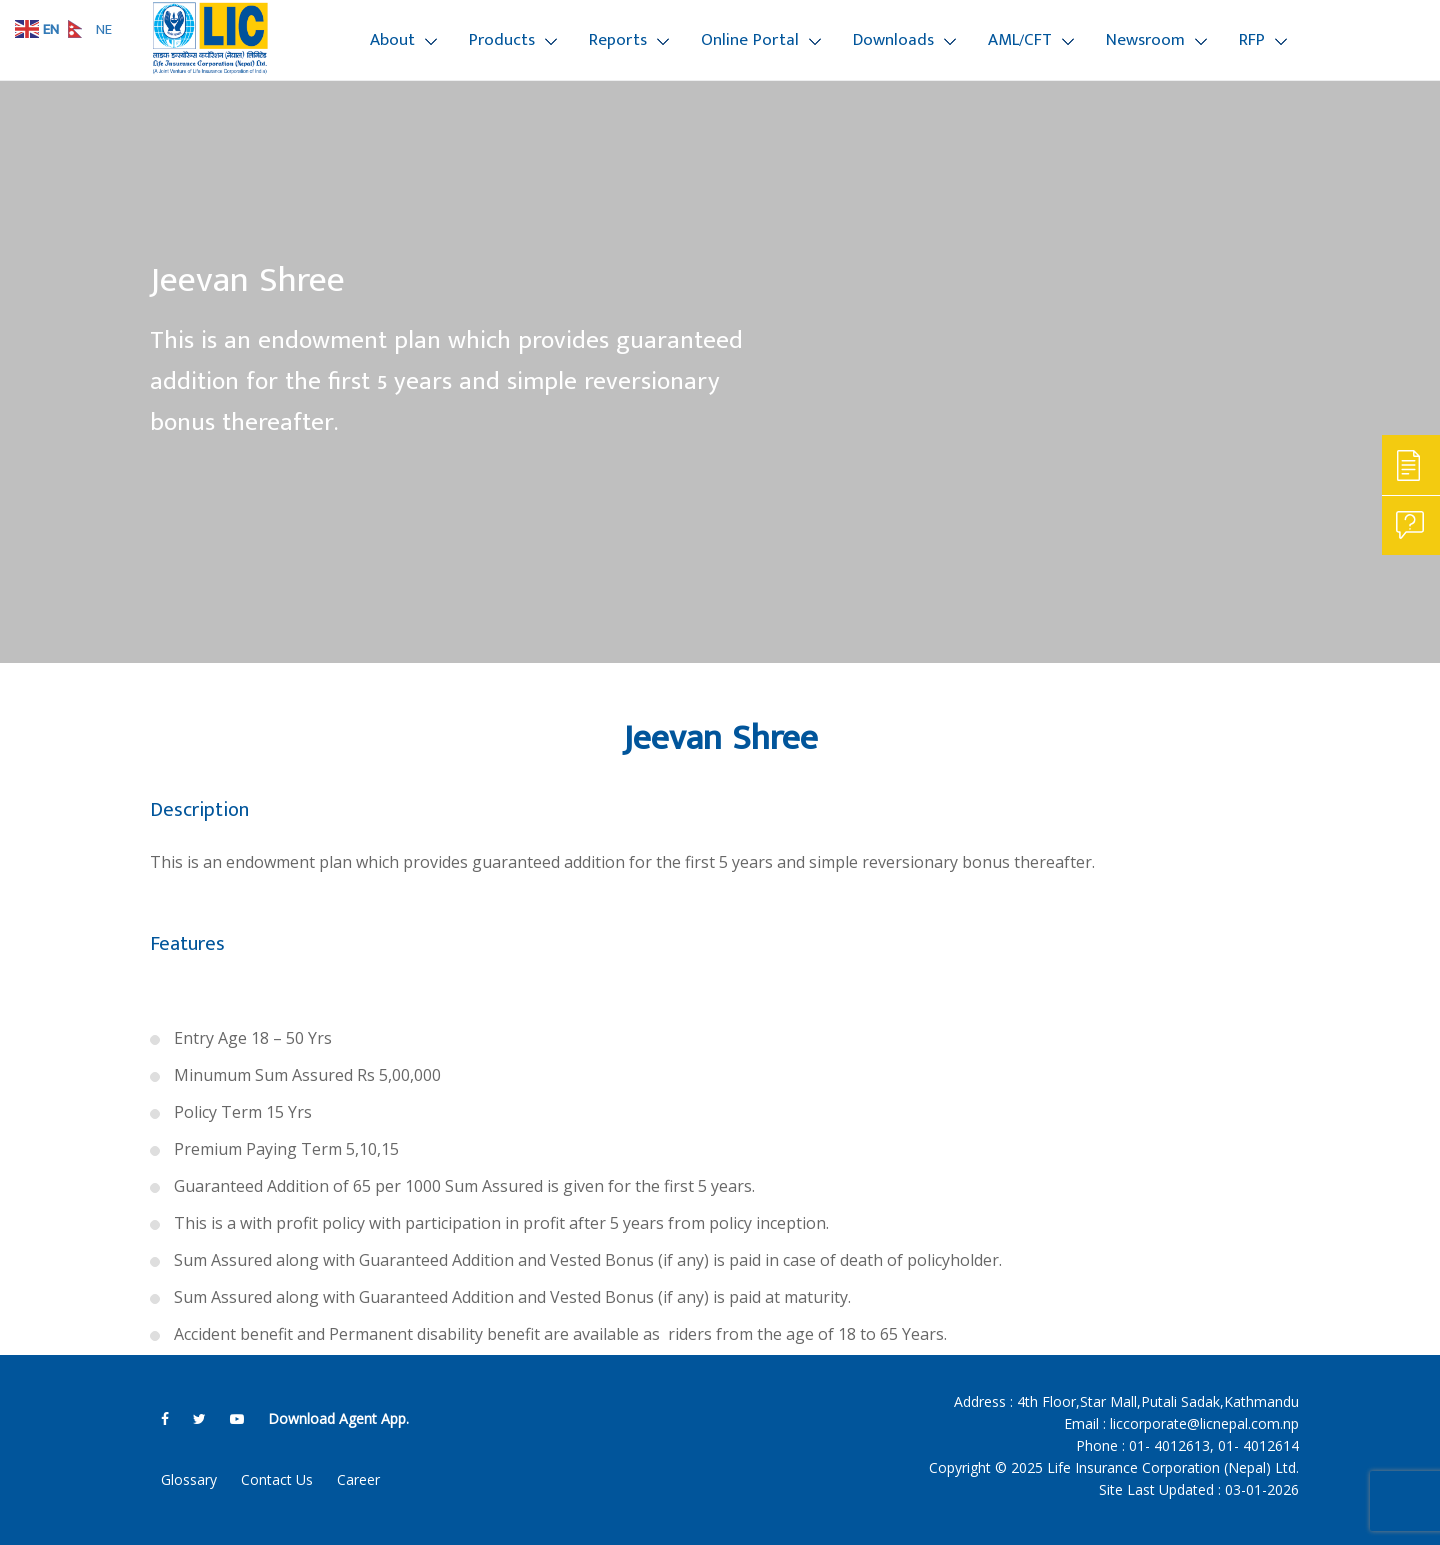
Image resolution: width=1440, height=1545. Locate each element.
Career (358, 1479)
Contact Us (277, 1479)
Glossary (189, 1479)
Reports (618, 40)
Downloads (893, 40)
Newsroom (1145, 40)
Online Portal (750, 40)
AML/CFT (1020, 40)
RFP (1252, 40)
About (392, 40)
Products (502, 40)
